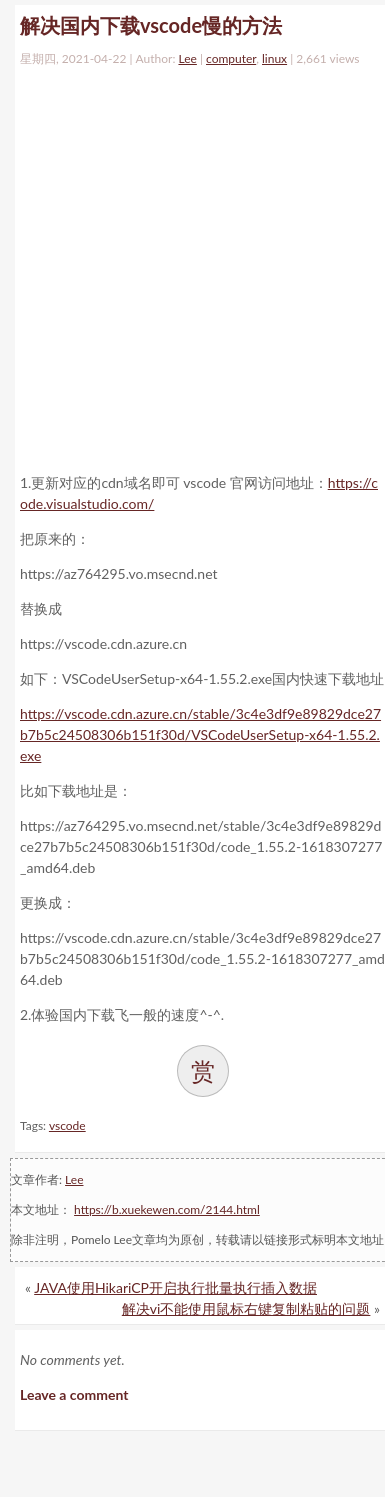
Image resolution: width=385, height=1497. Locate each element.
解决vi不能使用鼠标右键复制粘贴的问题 (246, 1308)
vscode (67, 1125)
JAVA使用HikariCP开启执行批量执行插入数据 (175, 1287)
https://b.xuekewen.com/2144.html (167, 1209)
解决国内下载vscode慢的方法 (151, 25)
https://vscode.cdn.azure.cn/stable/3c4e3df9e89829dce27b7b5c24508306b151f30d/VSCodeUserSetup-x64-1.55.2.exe (200, 734)
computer (231, 58)
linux (274, 58)
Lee (187, 58)
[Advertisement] (187, 265)
